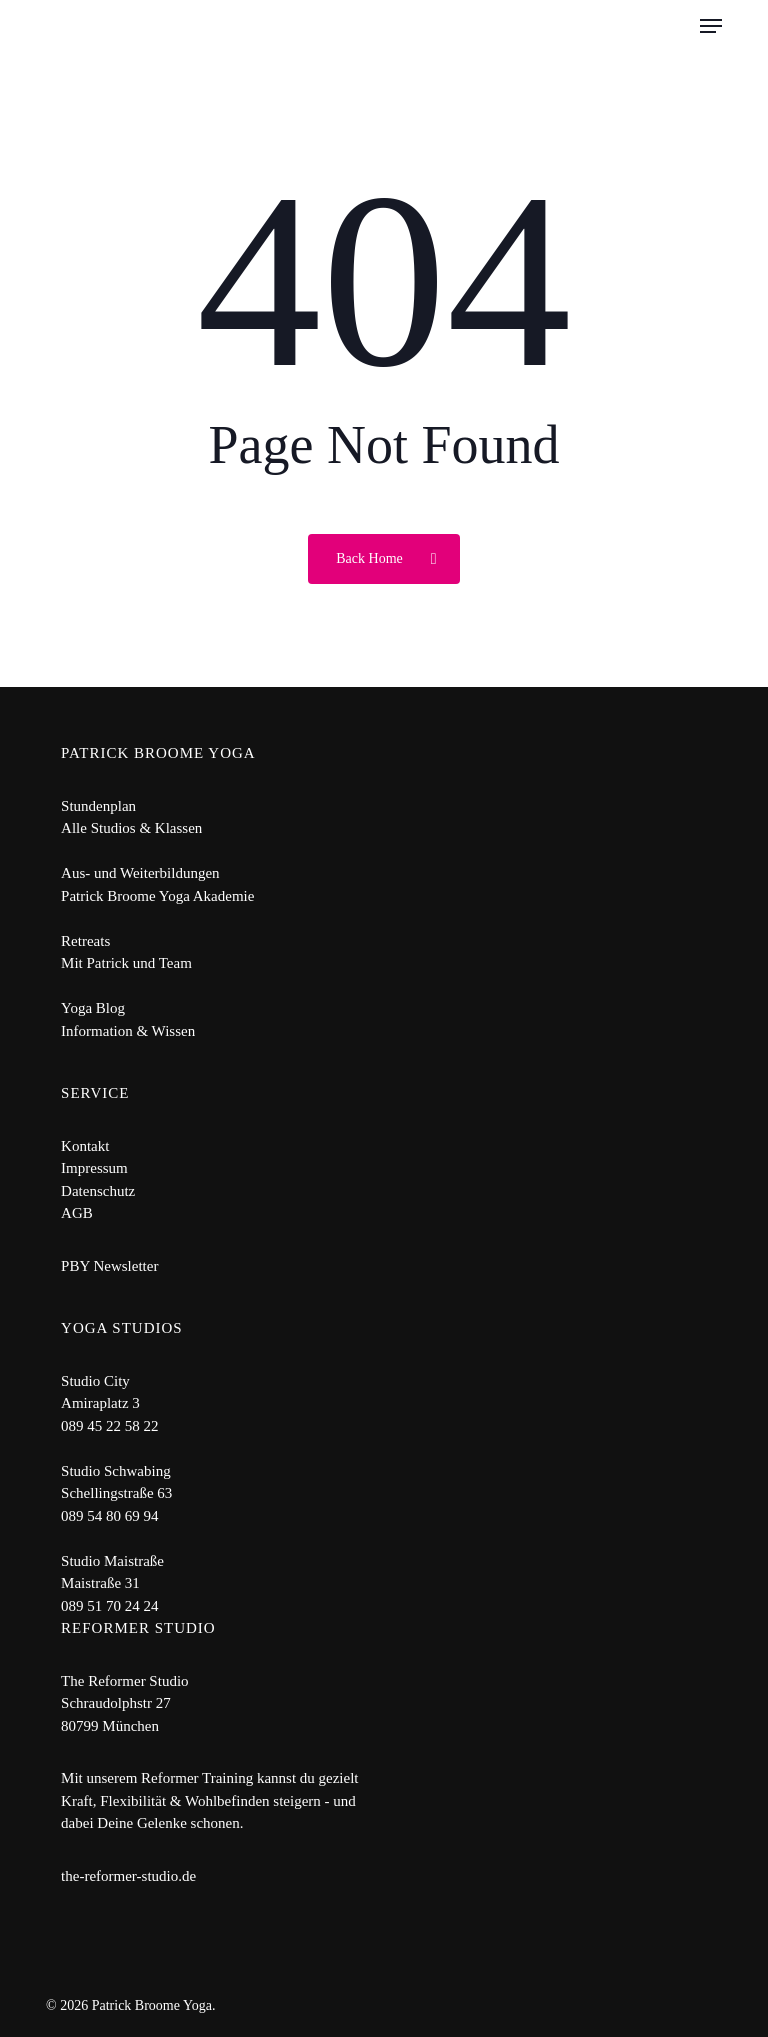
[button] (711, 26)
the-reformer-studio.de (128, 1876)
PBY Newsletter (109, 1266)
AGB (77, 1213)
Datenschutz (98, 1191)
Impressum (94, 1168)
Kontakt (85, 1146)
